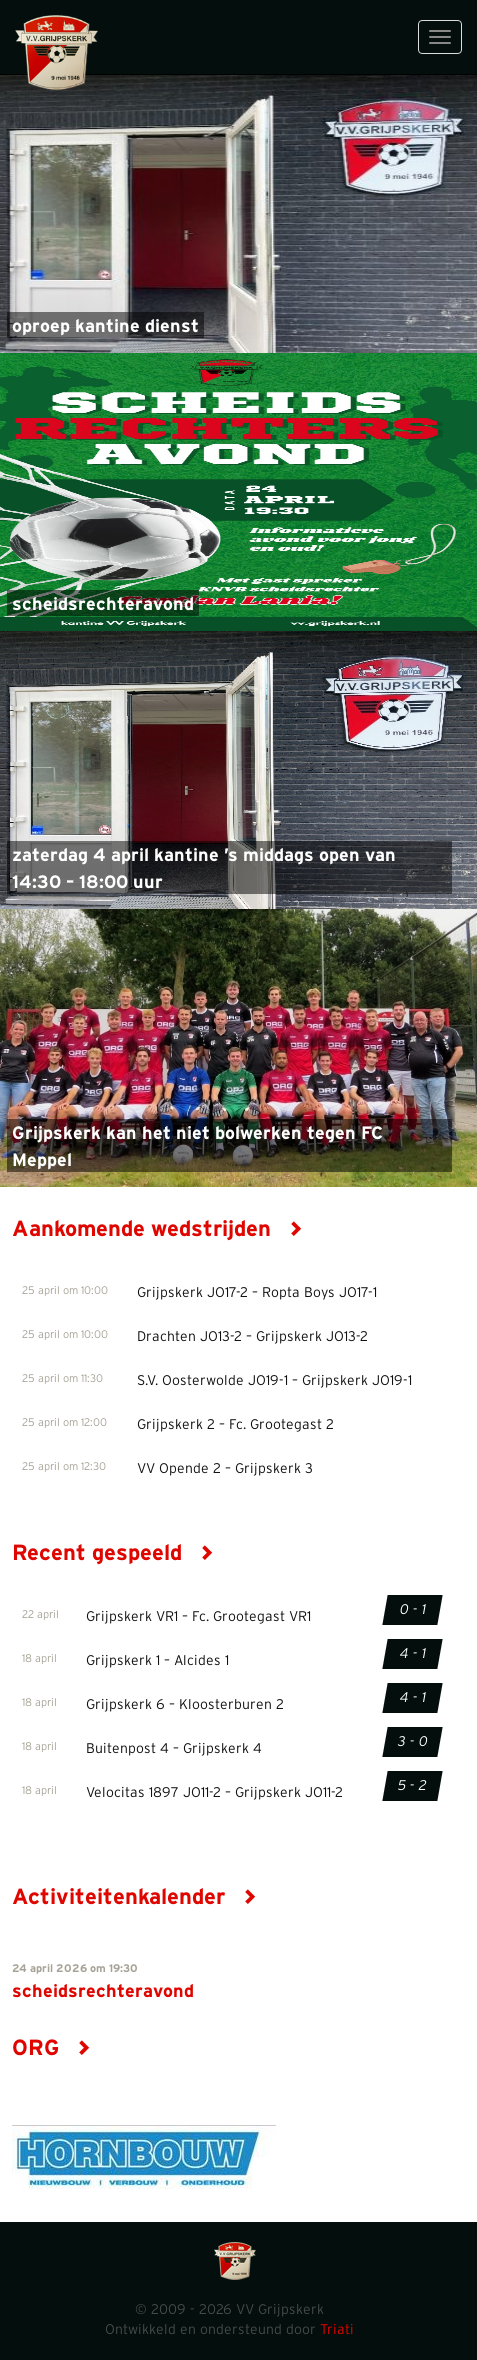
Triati (337, 2330)
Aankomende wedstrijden (157, 1229)
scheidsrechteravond (103, 605)
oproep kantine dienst (105, 327)
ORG (51, 2048)
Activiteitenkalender (134, 1897)
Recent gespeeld (113, 1553)
